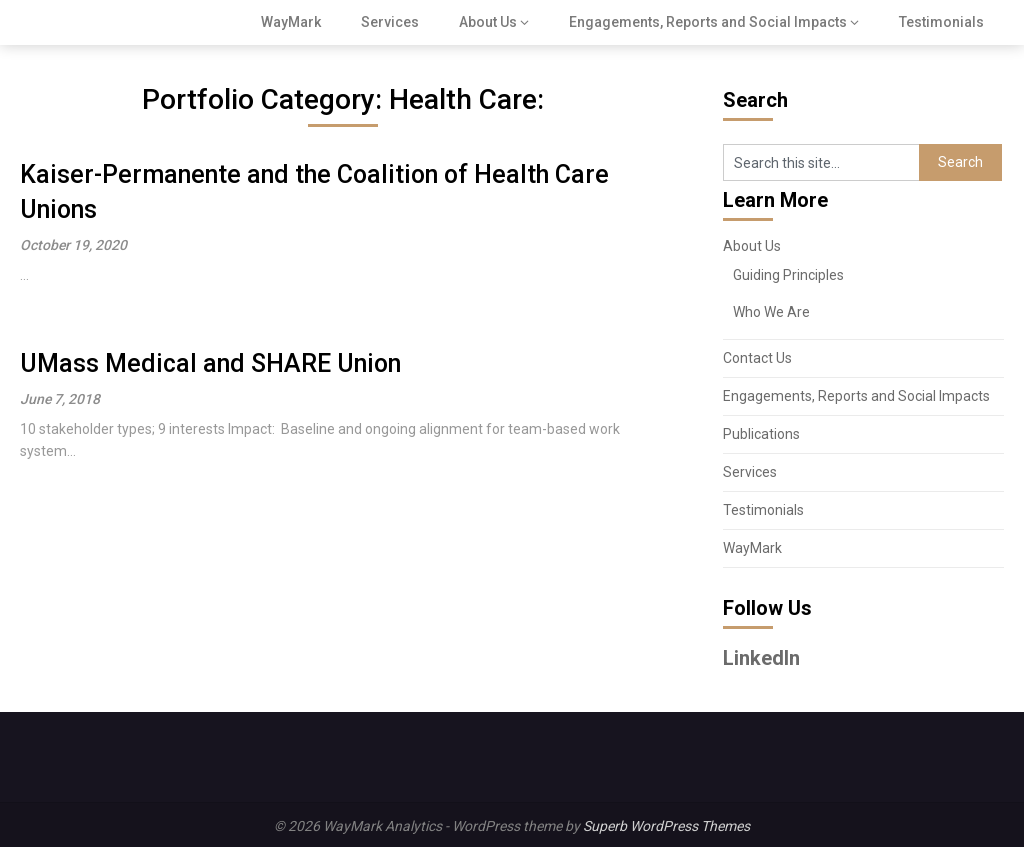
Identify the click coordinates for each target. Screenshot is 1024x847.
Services (390, 22)
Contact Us (757, 358)
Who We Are (771, 312)
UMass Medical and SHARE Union (210, 363)
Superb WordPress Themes (666, 826)
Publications (761, 434)
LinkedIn (761, 658)
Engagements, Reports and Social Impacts (708, 22)
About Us (488, 22)
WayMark (291, 22)
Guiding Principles (788, 275)
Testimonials (941, 22)
